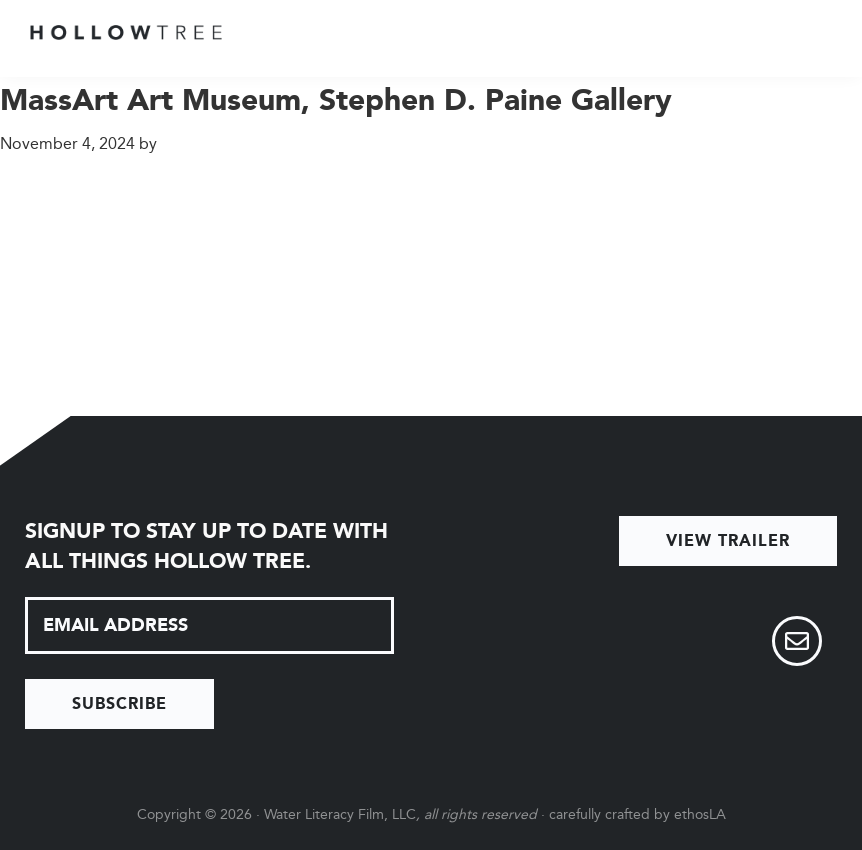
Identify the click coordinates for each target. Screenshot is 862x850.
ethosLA (700, 814)
